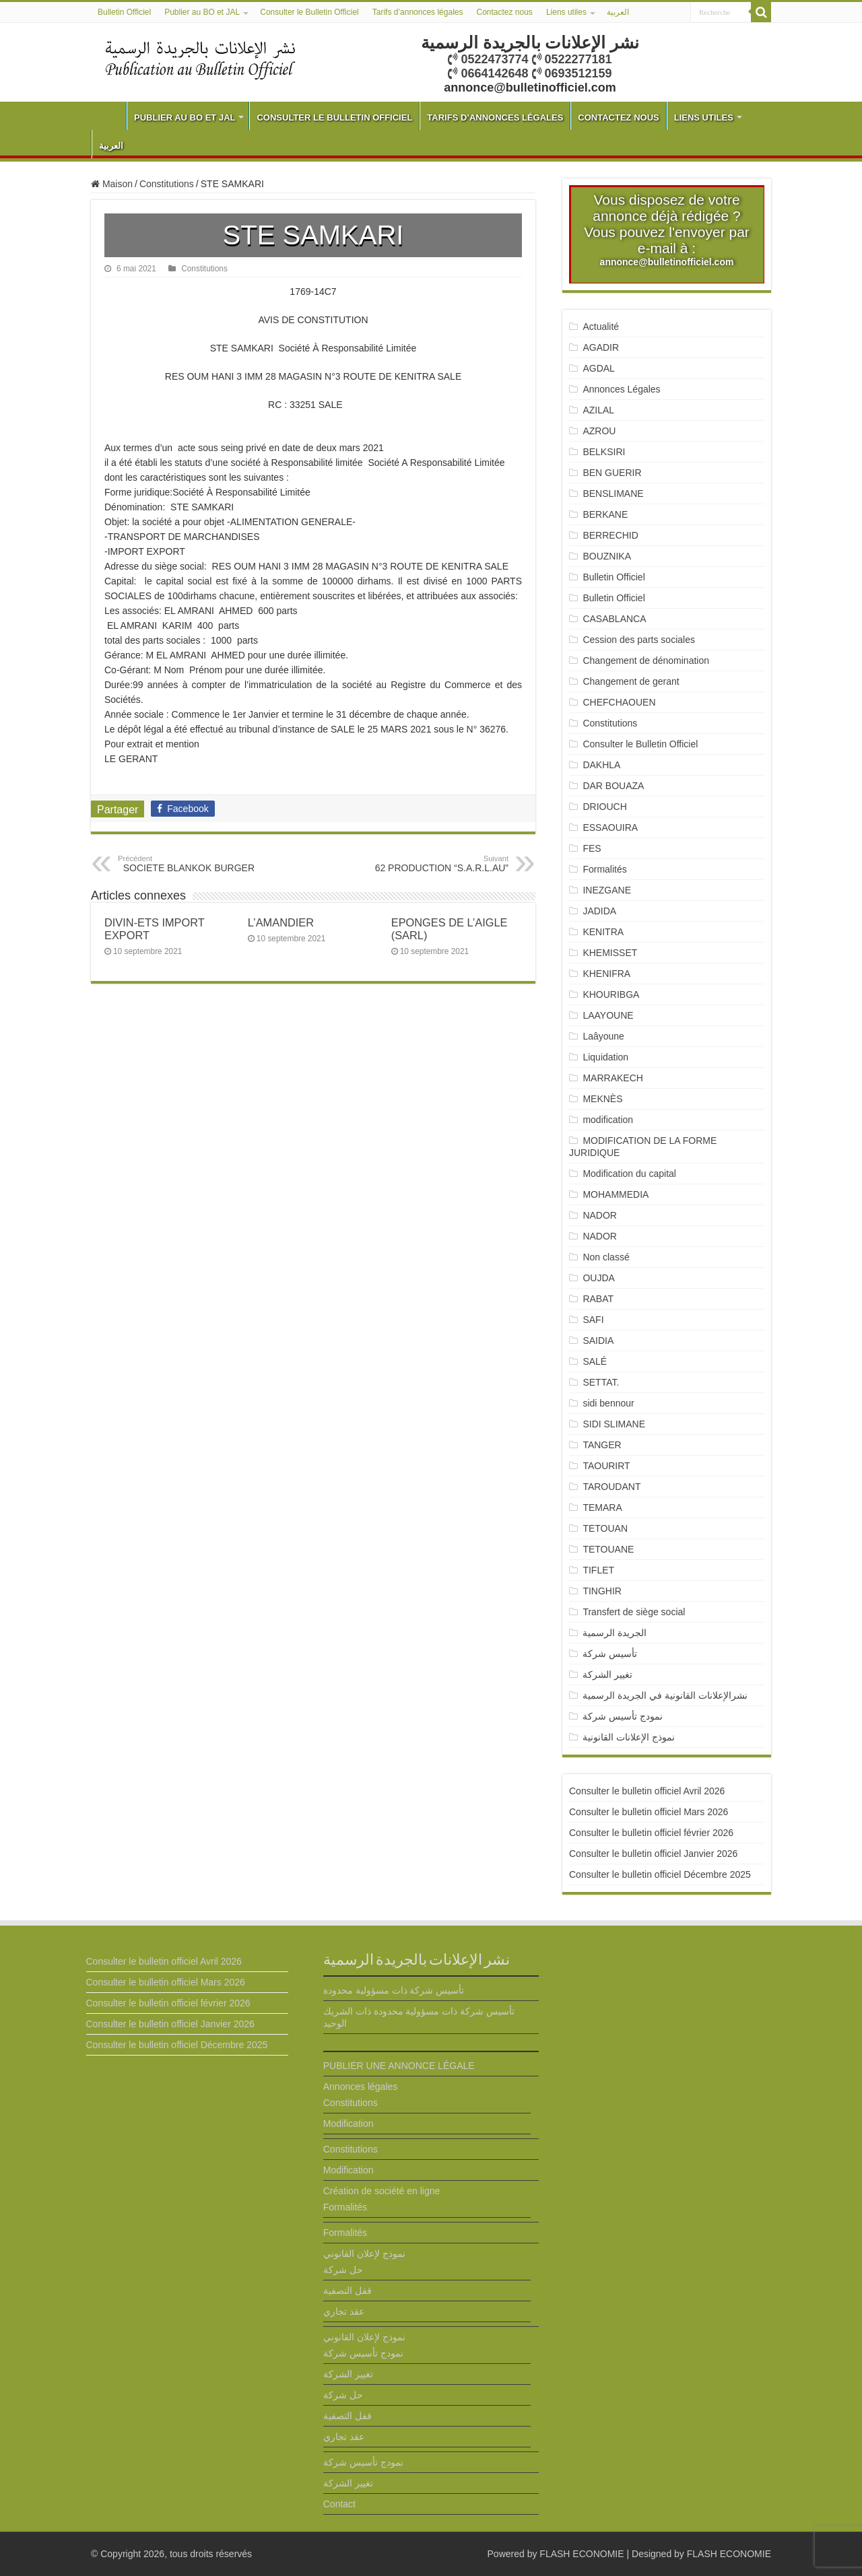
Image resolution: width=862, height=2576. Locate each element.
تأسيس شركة (610, 1653)
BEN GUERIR (612, 472)
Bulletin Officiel (124, 12)
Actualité (601, 326)
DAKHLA (601, 764)
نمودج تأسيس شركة (623, 1716)
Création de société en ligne (381, 2190)
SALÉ (595, 1361)
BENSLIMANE (613, 493)
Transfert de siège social (634, 1611)
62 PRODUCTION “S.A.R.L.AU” (439, 863)
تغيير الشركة (607, 1674)
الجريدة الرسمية (614, 1632)
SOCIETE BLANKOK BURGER (187, 863)
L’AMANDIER (281, 922)
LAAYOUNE (608, 1015)
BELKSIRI (604, 451)
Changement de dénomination (646, 660)
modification (608, 1119)
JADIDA (599, 911)
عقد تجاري (343, 2311)
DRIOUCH (604, 806)
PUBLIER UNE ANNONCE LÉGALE (399, 2065)
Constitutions (166, 183)
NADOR (600, 1215)
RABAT (598, 1298)
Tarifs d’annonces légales (417, 12)
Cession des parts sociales (639, 639)
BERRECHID (611, 535)
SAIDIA (598, 1340)
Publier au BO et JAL (202, 12)
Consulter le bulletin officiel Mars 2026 (648, 1811)
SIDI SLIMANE (619, 1424)
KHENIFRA (606, 973)
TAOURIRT (609, 1465)
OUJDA (598, 1278)
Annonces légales (360, 2086)
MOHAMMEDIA (616, 1194)
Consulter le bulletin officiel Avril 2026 (647, 1791)
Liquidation (605, 1057)
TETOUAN (605, 1528)
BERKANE (605, 514)
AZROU (599, 431)
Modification (348, 2123)
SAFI (593, 1319)
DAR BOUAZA (613, 785)
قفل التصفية (347, 2290)
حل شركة (343, 2269)
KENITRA (603, 931)
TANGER (602, 1444)
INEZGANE (607, 890)
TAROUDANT (613, 1486)
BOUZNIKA (607, 556)
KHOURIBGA (611, 994)
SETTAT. (601, 1382)
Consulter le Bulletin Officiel (309, 12)
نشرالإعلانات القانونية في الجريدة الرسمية (665, 1695)
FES (592, 848)
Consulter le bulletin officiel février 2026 (651, 1832)
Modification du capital (629, 1173)
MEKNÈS (602, 1098)
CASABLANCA (614, 618)
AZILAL (598, 410)
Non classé (606, 1257)
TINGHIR (602, 1591)
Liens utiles (566, 12)
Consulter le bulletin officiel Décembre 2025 (660, 1874)
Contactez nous (504, 12)
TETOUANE (608, 1549)
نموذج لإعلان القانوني (364, 2253)
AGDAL (598, 368)
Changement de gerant (631, 681)
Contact (339, 2504)
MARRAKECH (612, 1078)
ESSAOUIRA (610, 827)
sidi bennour (608, 1403)
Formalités (604, 869)
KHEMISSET (610, 952)
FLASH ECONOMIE (581, 2553)
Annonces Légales (621, 389)
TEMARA (607, 1507)
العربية (618, 12)
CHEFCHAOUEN (619, 702)
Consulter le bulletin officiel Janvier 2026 (653, 1853)
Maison (112, 183)
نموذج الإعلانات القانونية (629, 1737)
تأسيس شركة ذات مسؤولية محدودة (394, 1990)
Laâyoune (603, 1036)
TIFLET (598, 1570)
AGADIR (601, 347)
